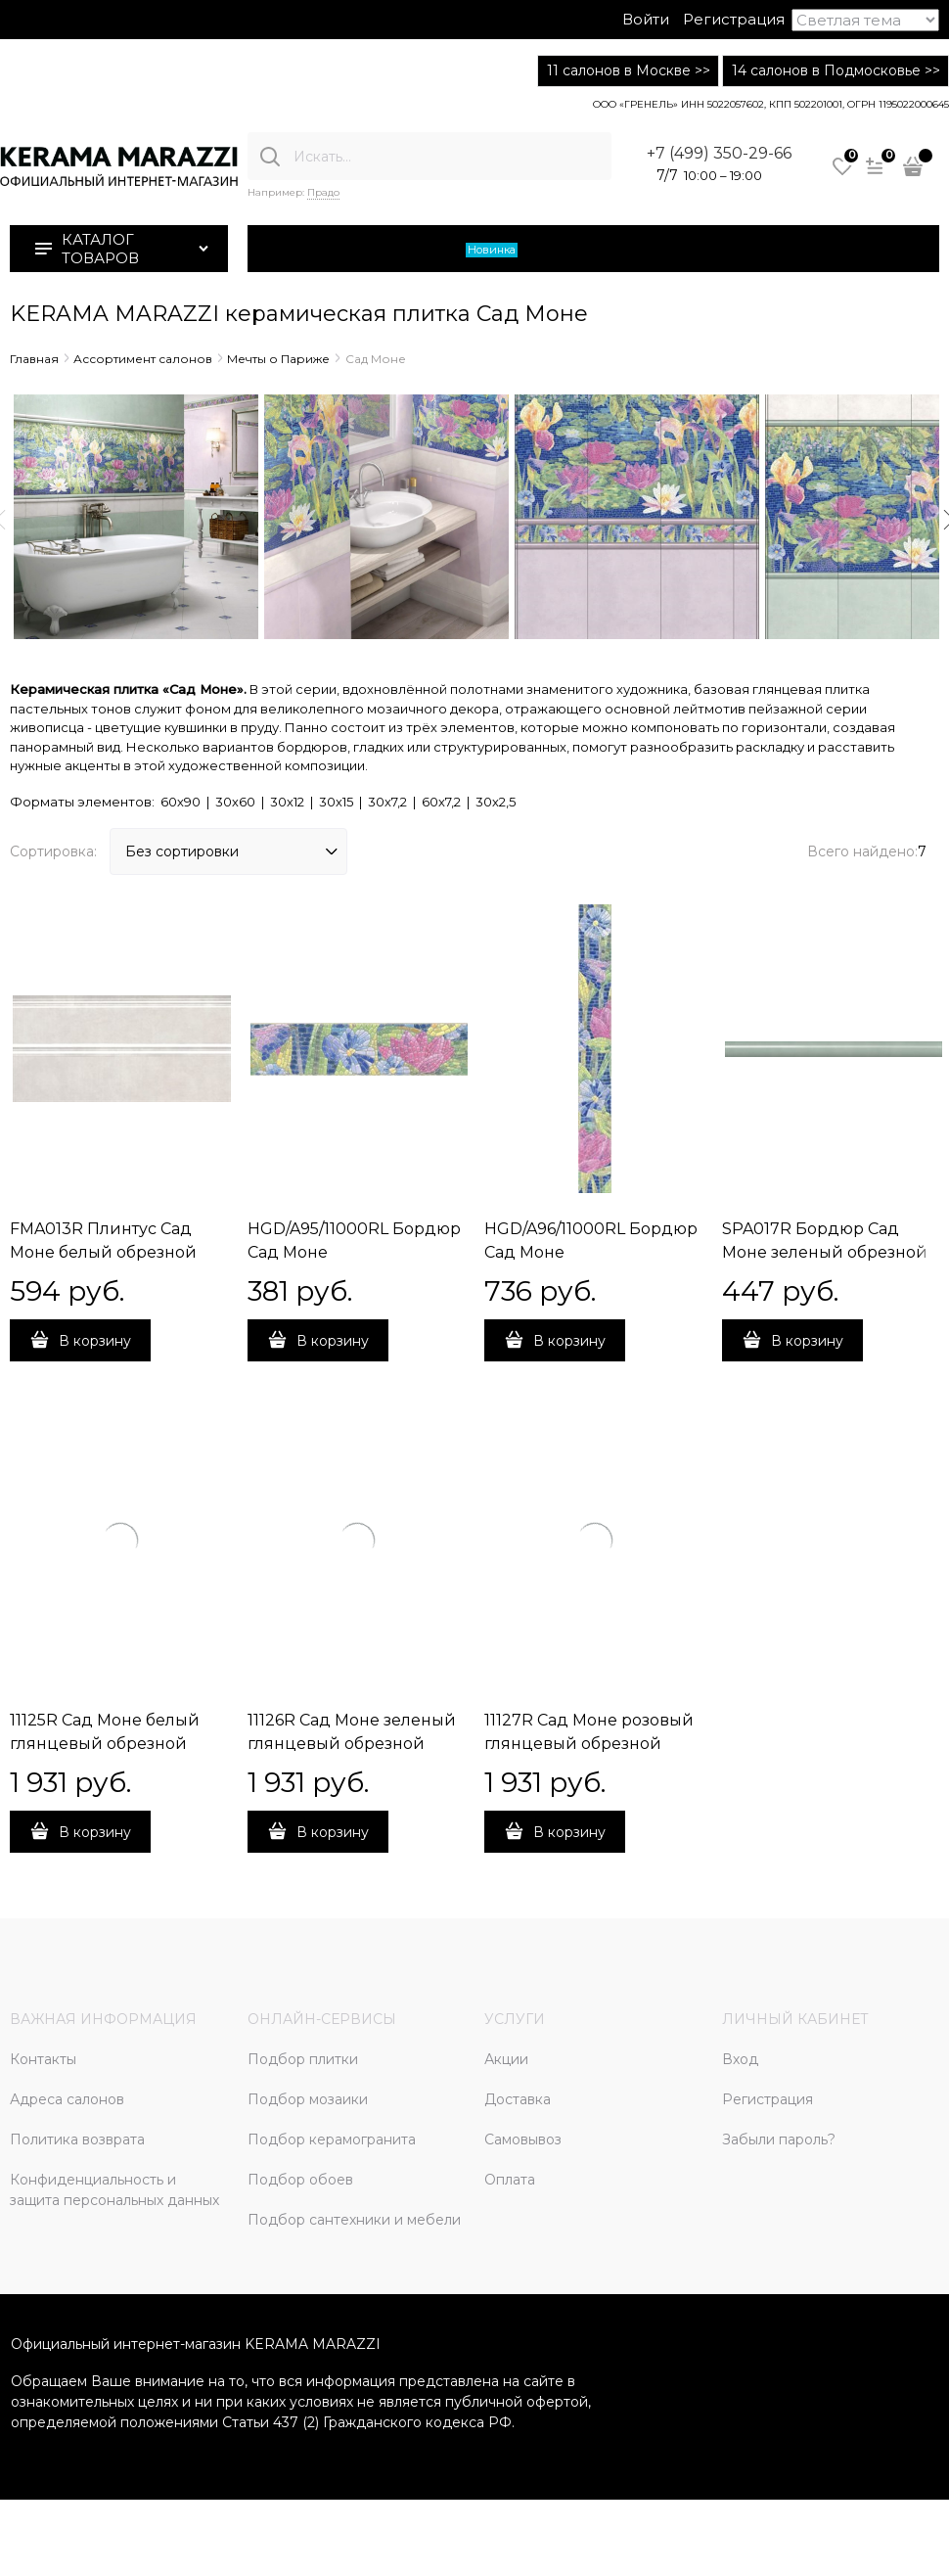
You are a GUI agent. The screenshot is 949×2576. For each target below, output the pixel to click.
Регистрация (734, 19)
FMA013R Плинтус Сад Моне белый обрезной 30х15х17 (103, 1252)
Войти (645, 19)
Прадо (323, 192)
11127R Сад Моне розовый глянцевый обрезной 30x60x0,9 (589, 1743)
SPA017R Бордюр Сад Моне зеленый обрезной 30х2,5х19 (824, 1252)
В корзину (95, 1341)
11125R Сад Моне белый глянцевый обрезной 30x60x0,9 (105, 1743)
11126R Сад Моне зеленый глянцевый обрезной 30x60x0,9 (352, 1743)
